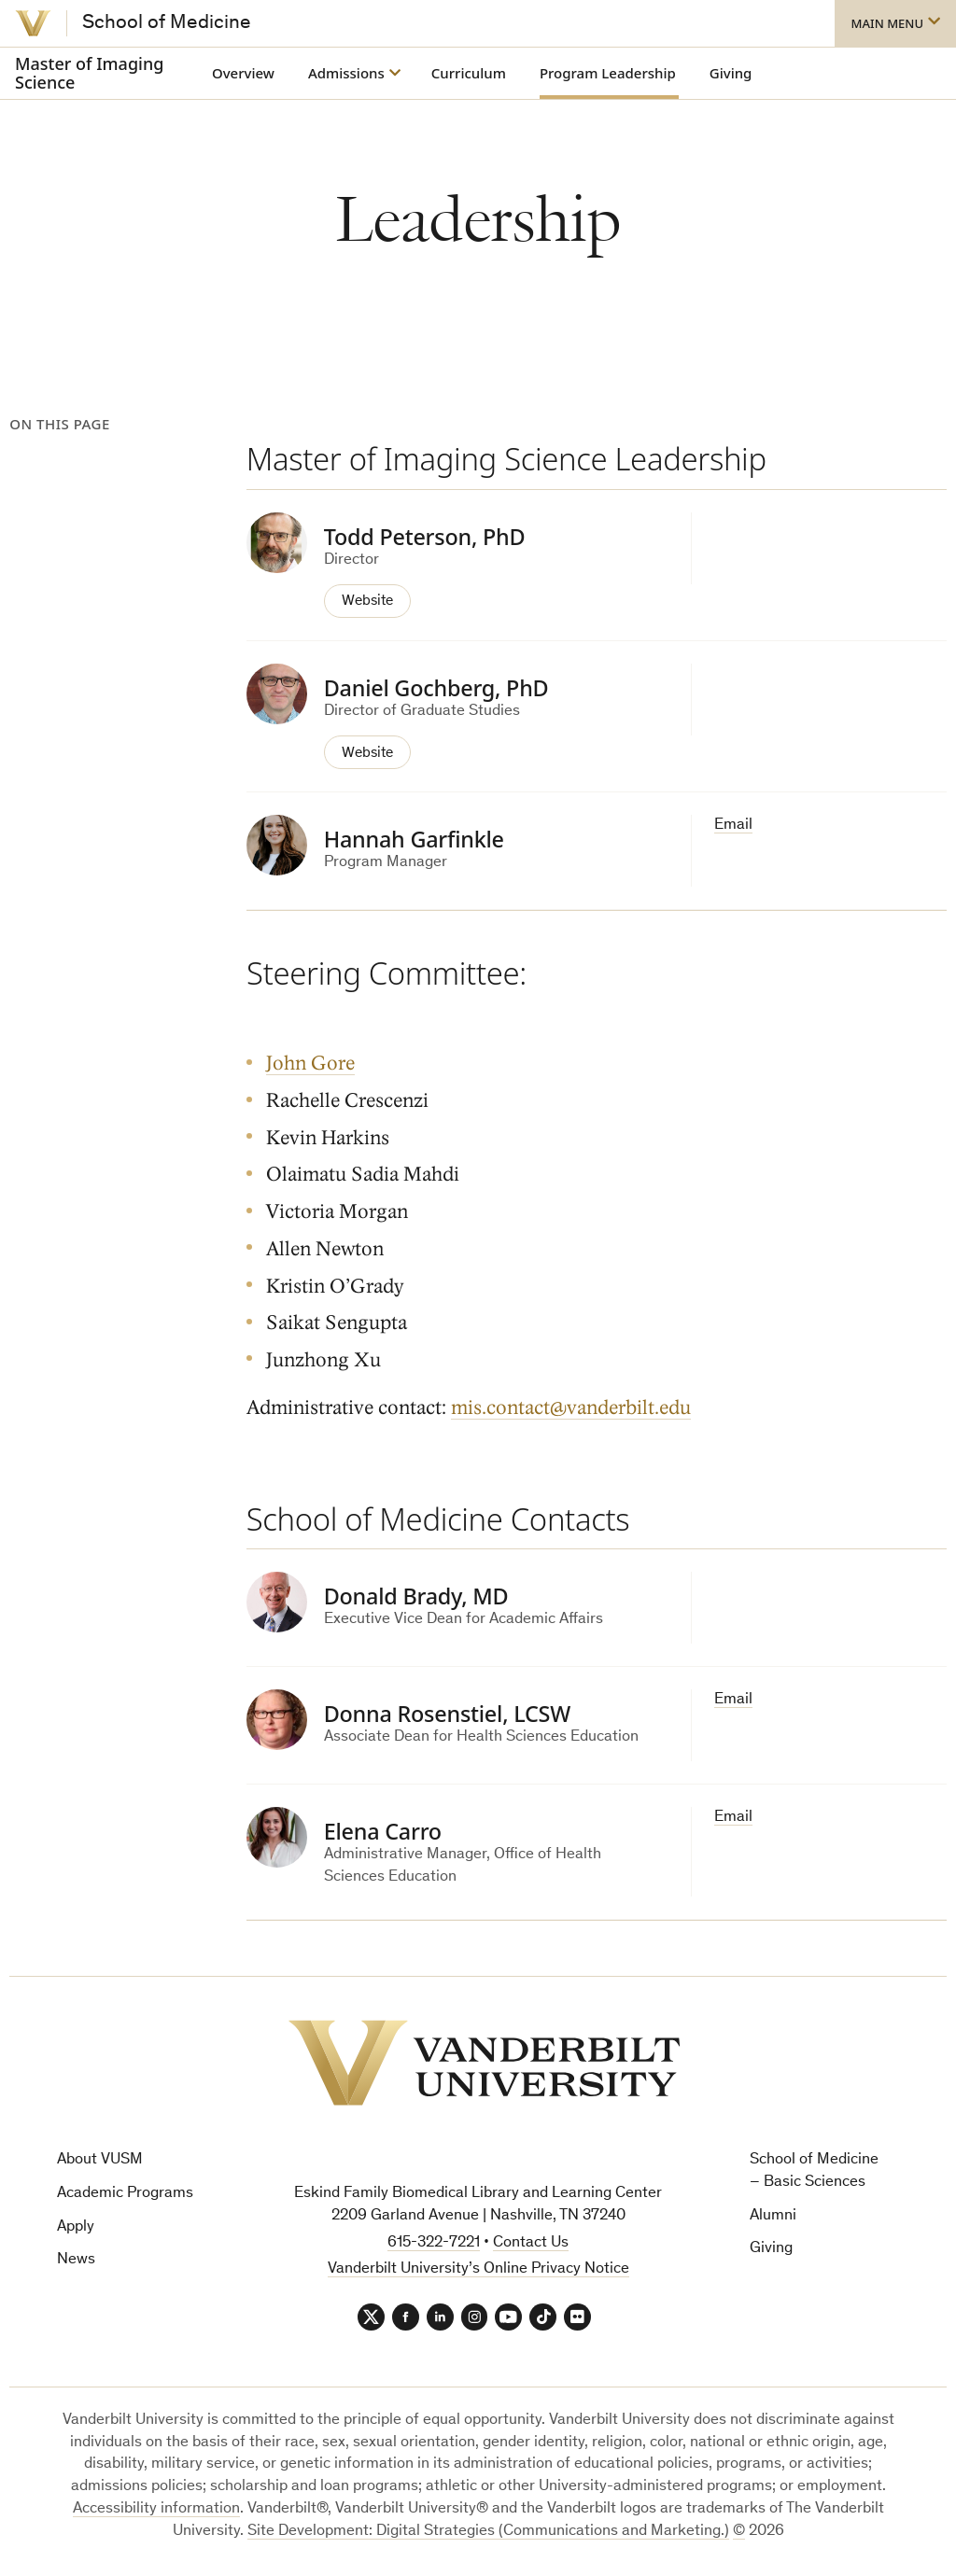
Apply (75, 2225)
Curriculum (468, 72)
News (76, 2259)
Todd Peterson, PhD (425, 537)
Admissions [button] (346, 72)
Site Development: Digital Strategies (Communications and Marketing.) (488, 2532)
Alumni (773, 2214)
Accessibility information (156, 2509)
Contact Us (531, 2241)
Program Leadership (608, 72)
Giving (731, 72)
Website (370, 601)
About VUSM (100, 2158)
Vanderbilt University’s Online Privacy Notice (478, 2268)
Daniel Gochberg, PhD (436, 687)
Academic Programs (125, 2192)
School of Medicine (166, 23)
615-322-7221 (433, 2241)
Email (733, 825)
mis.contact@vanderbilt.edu (571, 1406)
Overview (243, 72)
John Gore (310, 1062)
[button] (895, 23)
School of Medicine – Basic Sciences (814, 2169)
